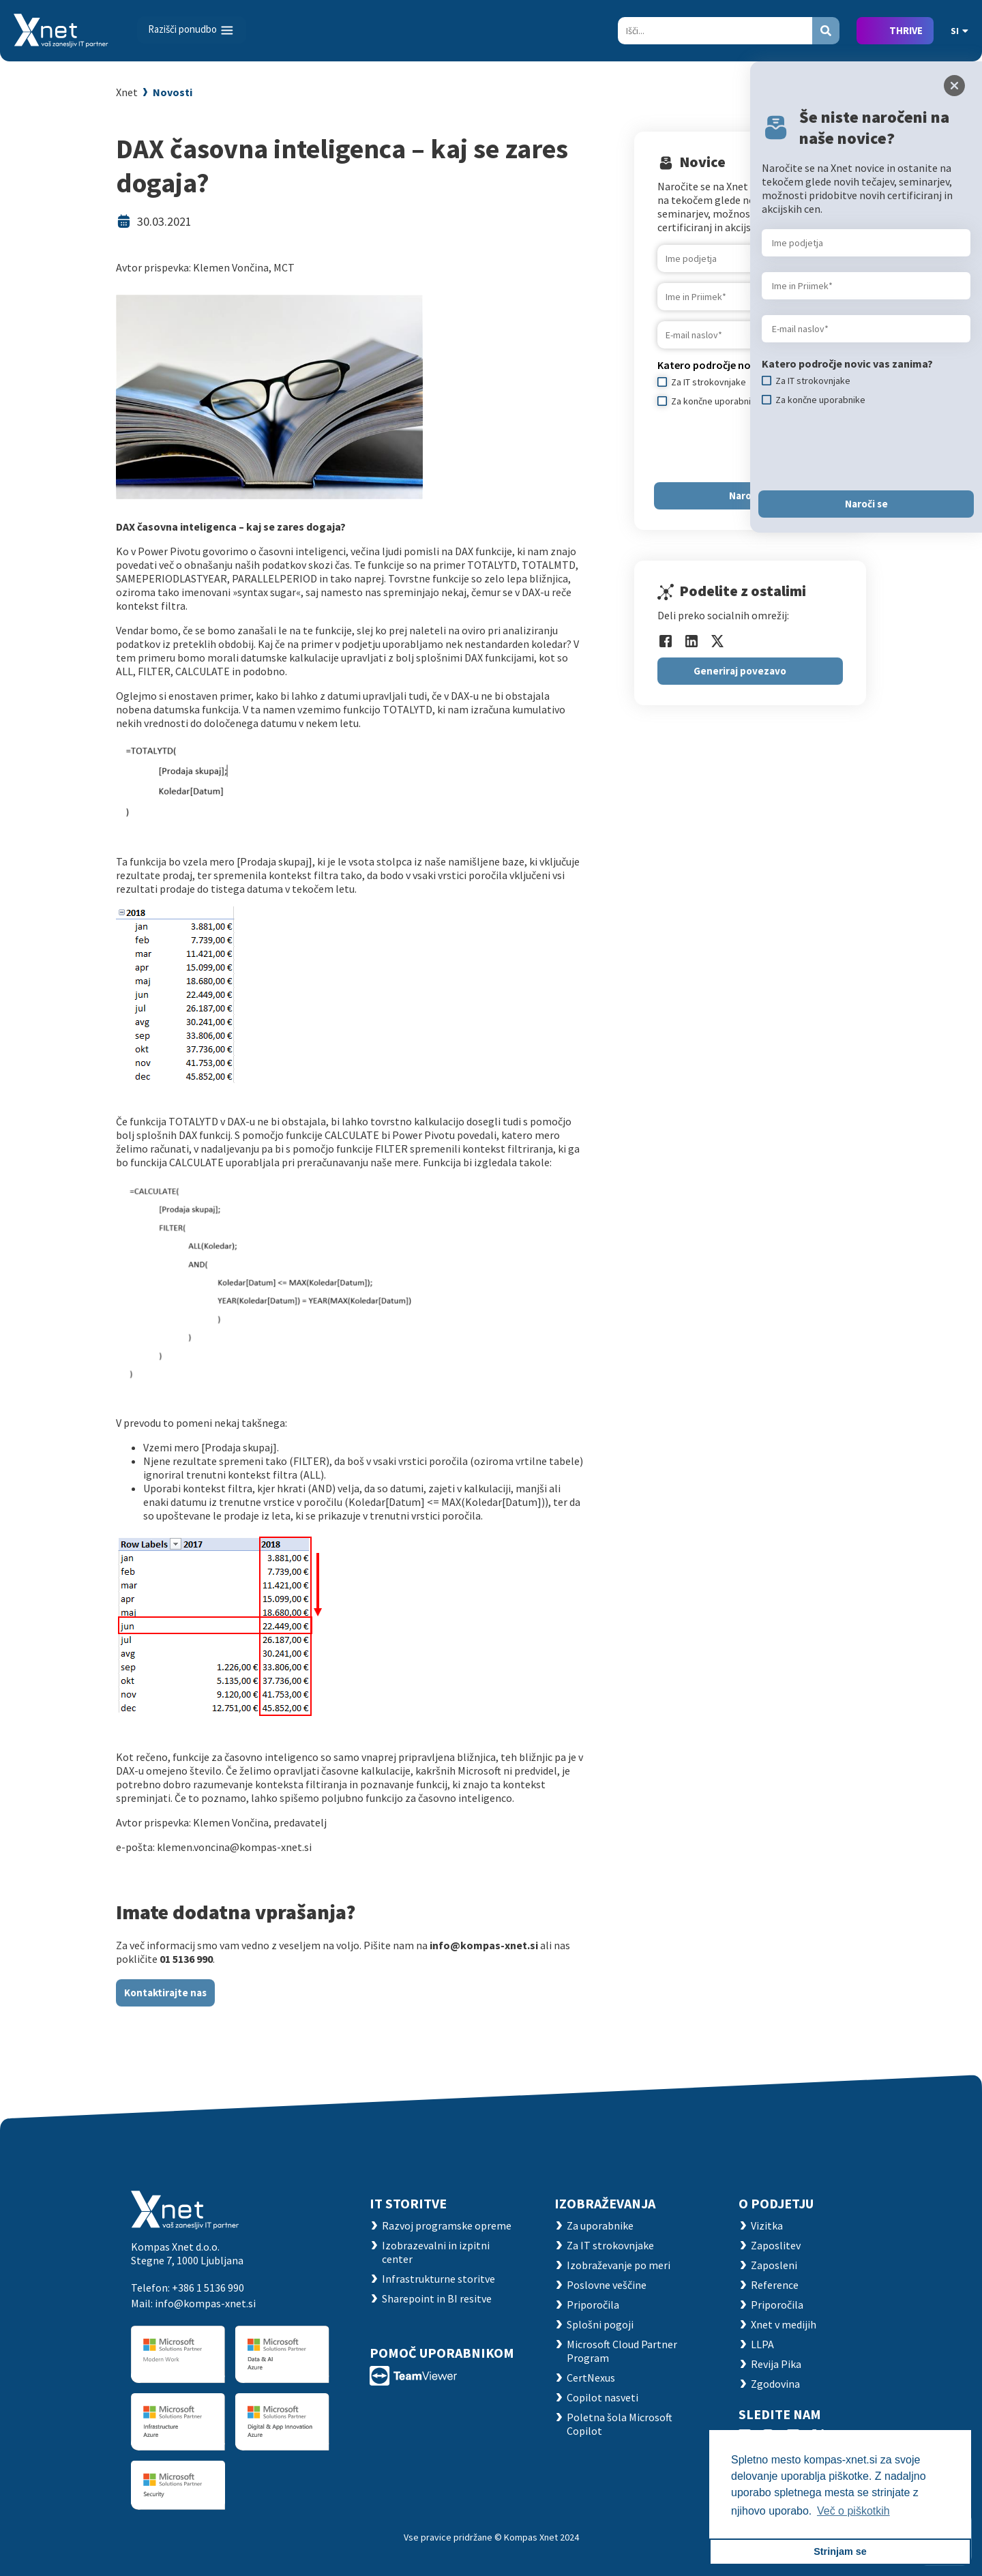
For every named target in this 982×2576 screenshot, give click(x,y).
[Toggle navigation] (191, 30)
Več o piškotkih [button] (853, 2511)
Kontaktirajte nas (165, 1992)
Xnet (127, 92)
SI (959, 31)
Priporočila (593, 2304)
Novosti (172, 92)
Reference (775, 2285)
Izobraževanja (604, 2203)
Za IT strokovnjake (610, 2245)
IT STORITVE (408, 2203)
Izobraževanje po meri (618, 2265)
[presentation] (761, 444)
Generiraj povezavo (740, 670)
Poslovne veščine (606, 2285)
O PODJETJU (776, 2203)
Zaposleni (774, 2265)
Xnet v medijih (783, 2324)
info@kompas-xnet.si (205, 2303)
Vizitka (767, 2225)
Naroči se (750, 495)
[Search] (715, 30)
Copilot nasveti (602, 2397)
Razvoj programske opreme (446, 2225)
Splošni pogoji (600, 2324)
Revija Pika (776, 2364)
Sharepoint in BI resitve (437, 2298)
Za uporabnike (600, 2225)
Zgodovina (775, 2383)
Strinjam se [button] (840, 2551)
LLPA (762, 2344)
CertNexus (591, 2377)
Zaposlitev (776, 2245)
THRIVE (906, 30)
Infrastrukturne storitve (438, 2278)
